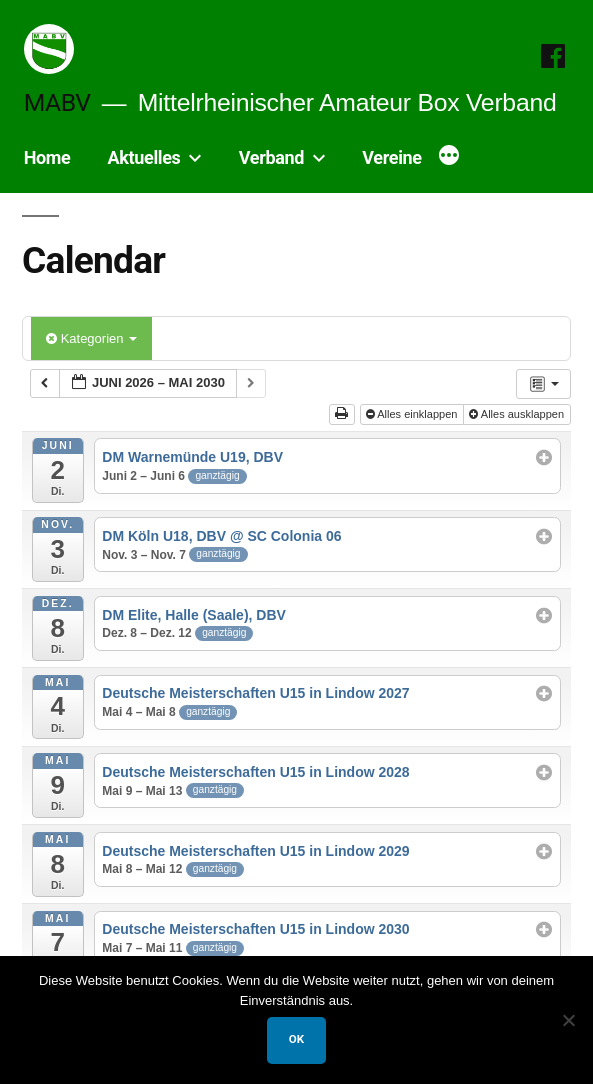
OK (296, 1039)
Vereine (391, 157)
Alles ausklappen (518, 414)
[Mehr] (449, 157)
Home (47, 157)
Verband (271, 157)
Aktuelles (144, 157)
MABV (57, 102)
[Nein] (568, 1020)
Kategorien (91, 338)
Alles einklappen (413, 414)
